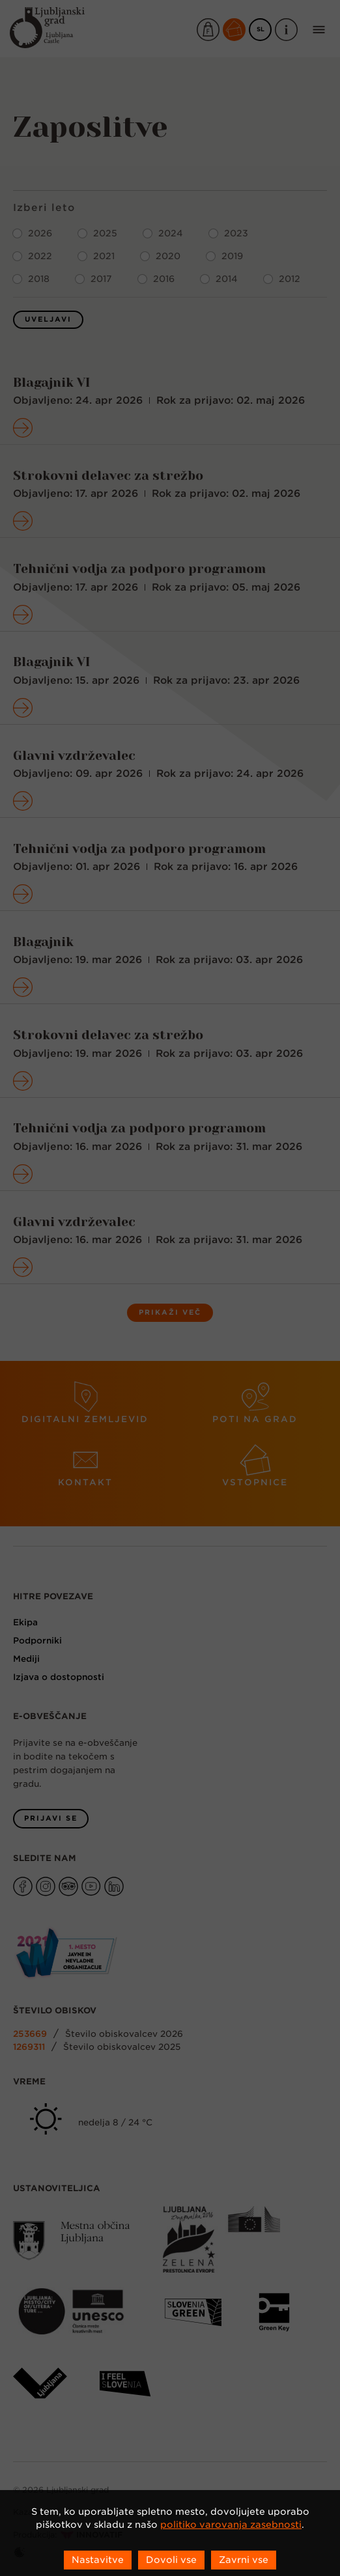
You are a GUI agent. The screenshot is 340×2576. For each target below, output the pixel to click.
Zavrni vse (243, 2560)
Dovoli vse (171, 2560)
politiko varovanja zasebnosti (231, 2524)
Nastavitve (98, 2560)
